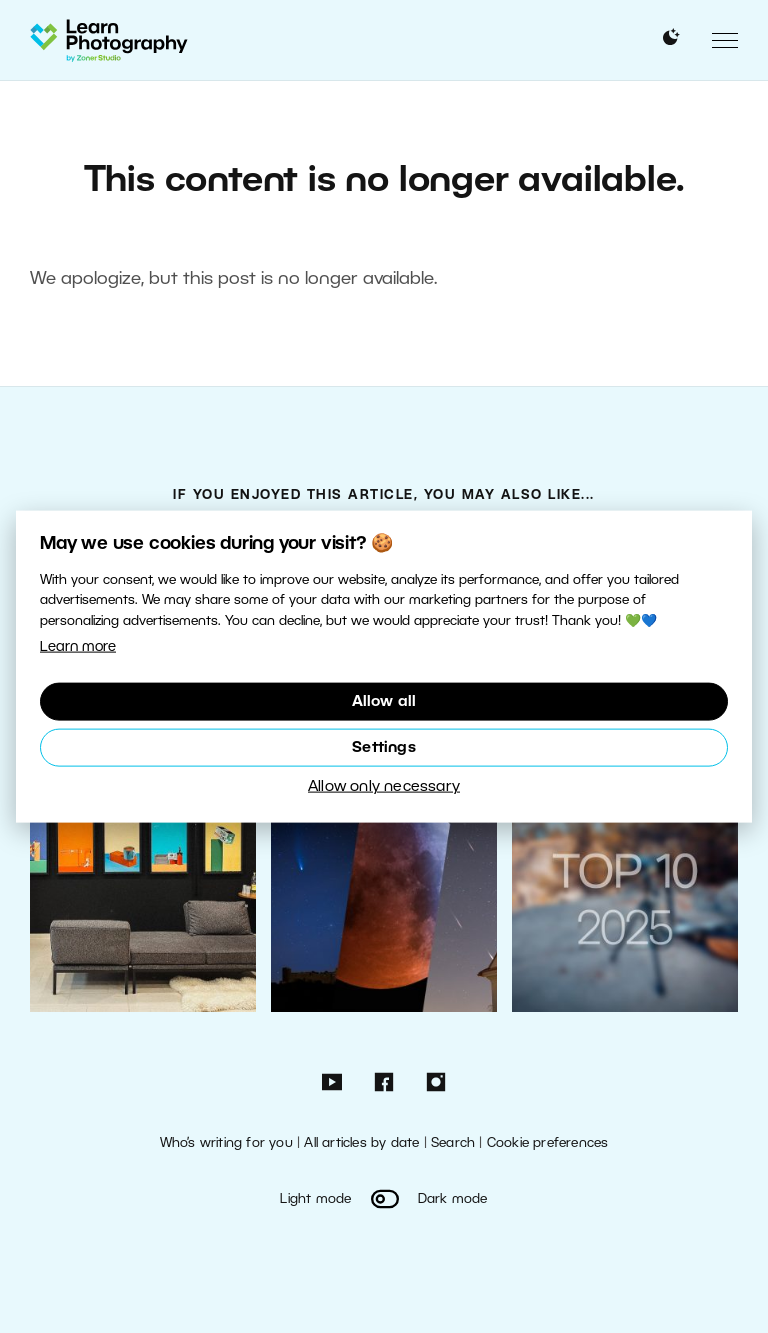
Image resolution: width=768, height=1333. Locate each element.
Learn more (78, 647)
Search (453, 1143)
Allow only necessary (384, 787)
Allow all (384, 702)
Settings (384, 748)
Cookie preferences (548, 1143)
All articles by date (361, 1143)
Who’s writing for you (226, 1143)
